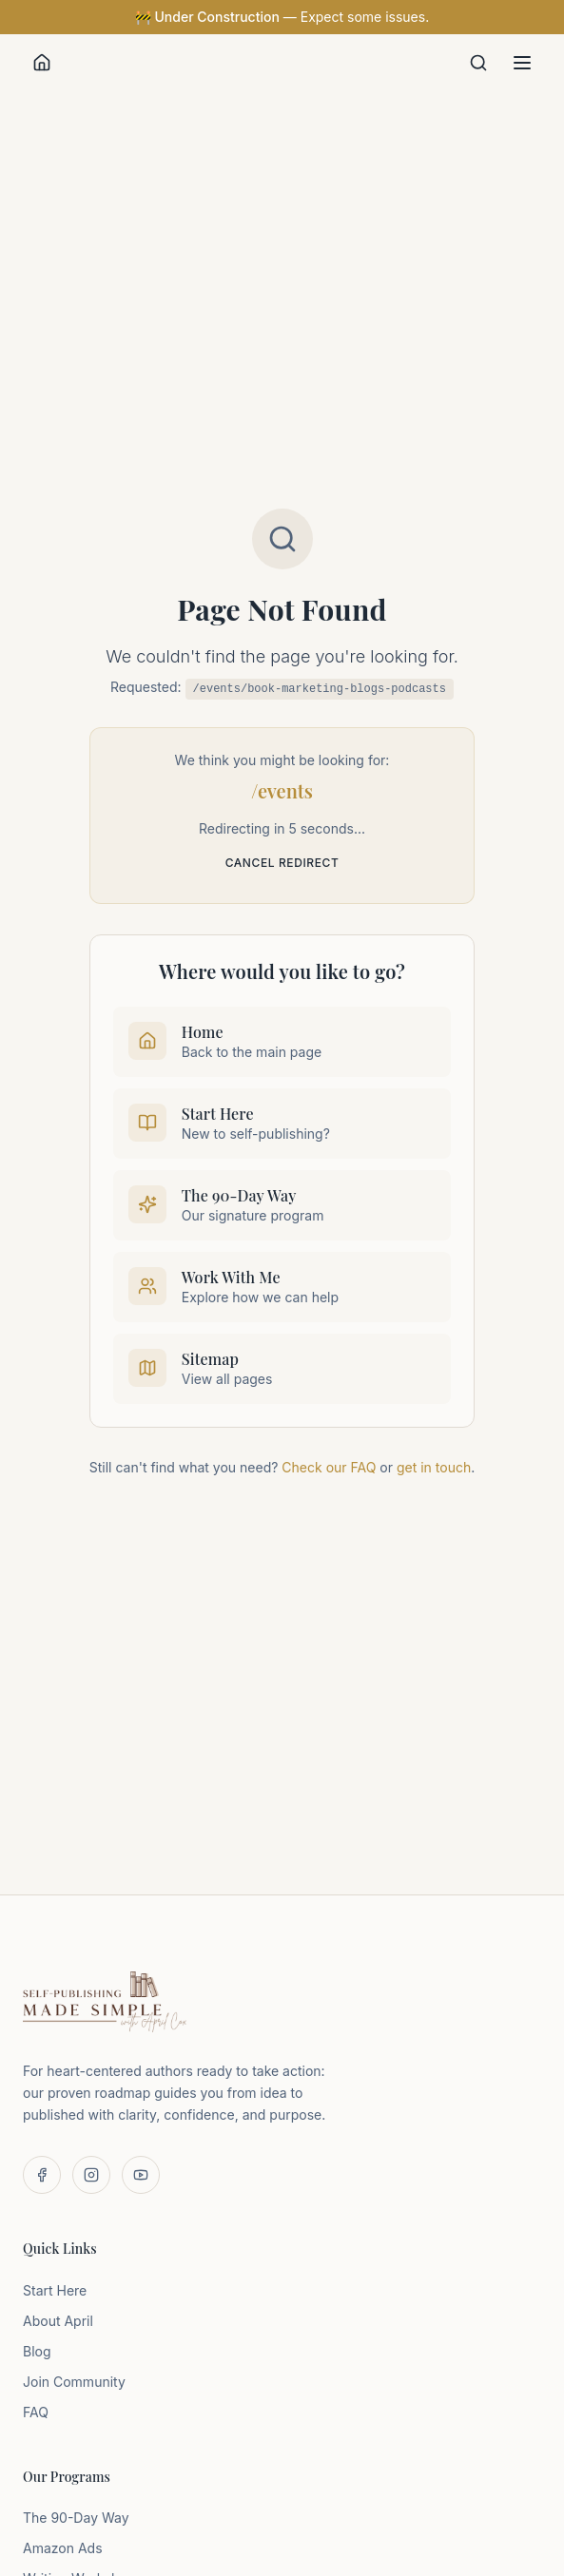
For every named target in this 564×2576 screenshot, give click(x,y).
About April (58, 2321)
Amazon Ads (63, 2548)
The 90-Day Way (76, 2517)
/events (282, 790)
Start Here (55, 2290)
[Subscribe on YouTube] (141, 2175)
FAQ (36, 2412)
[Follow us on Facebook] (42, 2175)
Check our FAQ (329, 1467)
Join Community (74, 2382)
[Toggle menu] (522, 63)
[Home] (42, 63)
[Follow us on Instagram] (91, 2175)
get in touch (434, 1467)
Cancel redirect (282, 862)
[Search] (478, 63)
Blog (37, 2351)
